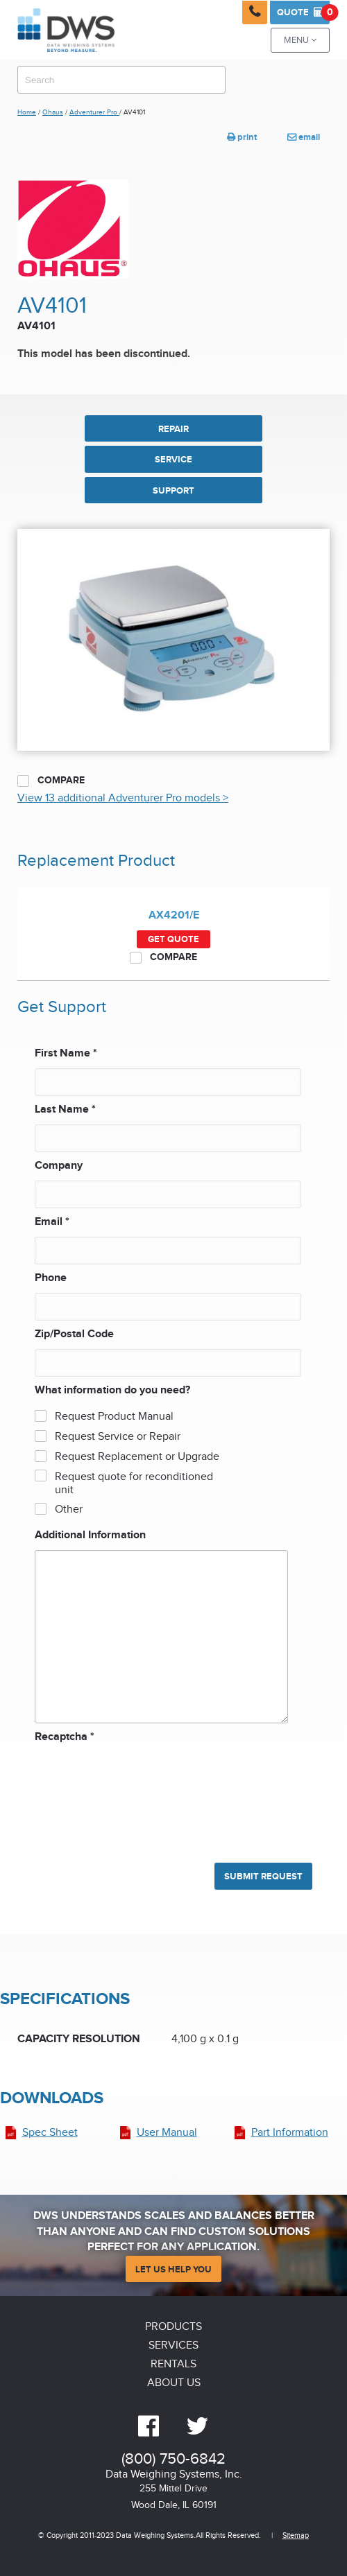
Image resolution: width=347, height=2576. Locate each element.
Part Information (289, 2132)
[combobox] (121, 80)
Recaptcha (64, 1736)
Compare (51, 780)
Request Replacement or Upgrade (137, 1456)
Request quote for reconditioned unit (134, 1483)
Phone (51, 1278)
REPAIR (173, 429)
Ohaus (52, 112)
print (242, 137)
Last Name (65, 1109)
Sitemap (295, 2535)
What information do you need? (112, 1390)
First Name (66, 1053)
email (303, 137)
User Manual (167, 2132)
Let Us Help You (173, 2269)
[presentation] (92, 1796)
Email (52, 1221)
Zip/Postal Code (74, 1334)
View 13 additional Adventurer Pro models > (122, 798)
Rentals (173, 2364)
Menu (300, 40)
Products (173, 2326)
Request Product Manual (114, 1416)
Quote (303, 12)
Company (59, 1165)
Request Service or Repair (117, 1436)
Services (173, 2345)
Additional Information (90, 1535)
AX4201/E (174, 915)
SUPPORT (173, 490)
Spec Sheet (50, 2132)
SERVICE (173, 459)
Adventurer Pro (94, 112)
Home (26, 112)
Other (69, 1509)
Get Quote (173, 939)
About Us (174, 2383)
